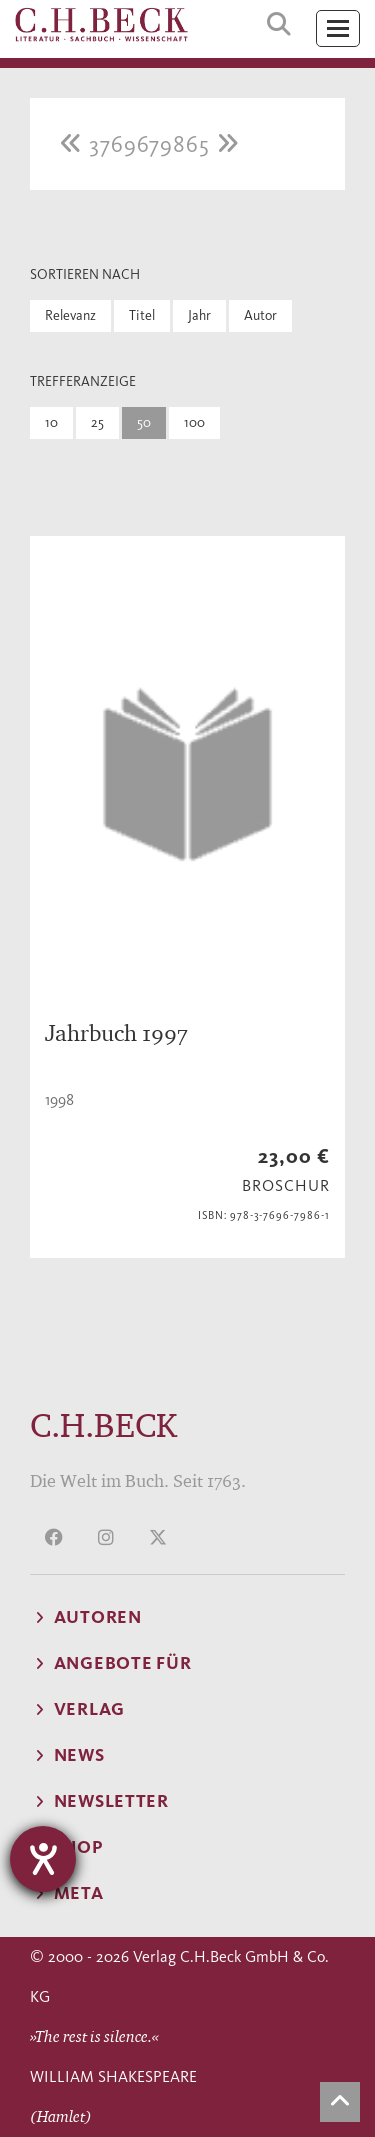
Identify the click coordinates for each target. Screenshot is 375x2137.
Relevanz (70, 315)
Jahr (199, 315)
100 (194, 422)
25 (97, 422)
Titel (142, 315)
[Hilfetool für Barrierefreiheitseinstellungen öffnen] (43, 1859)
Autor (260, 315)
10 (51, 422)
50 (144, 422)
